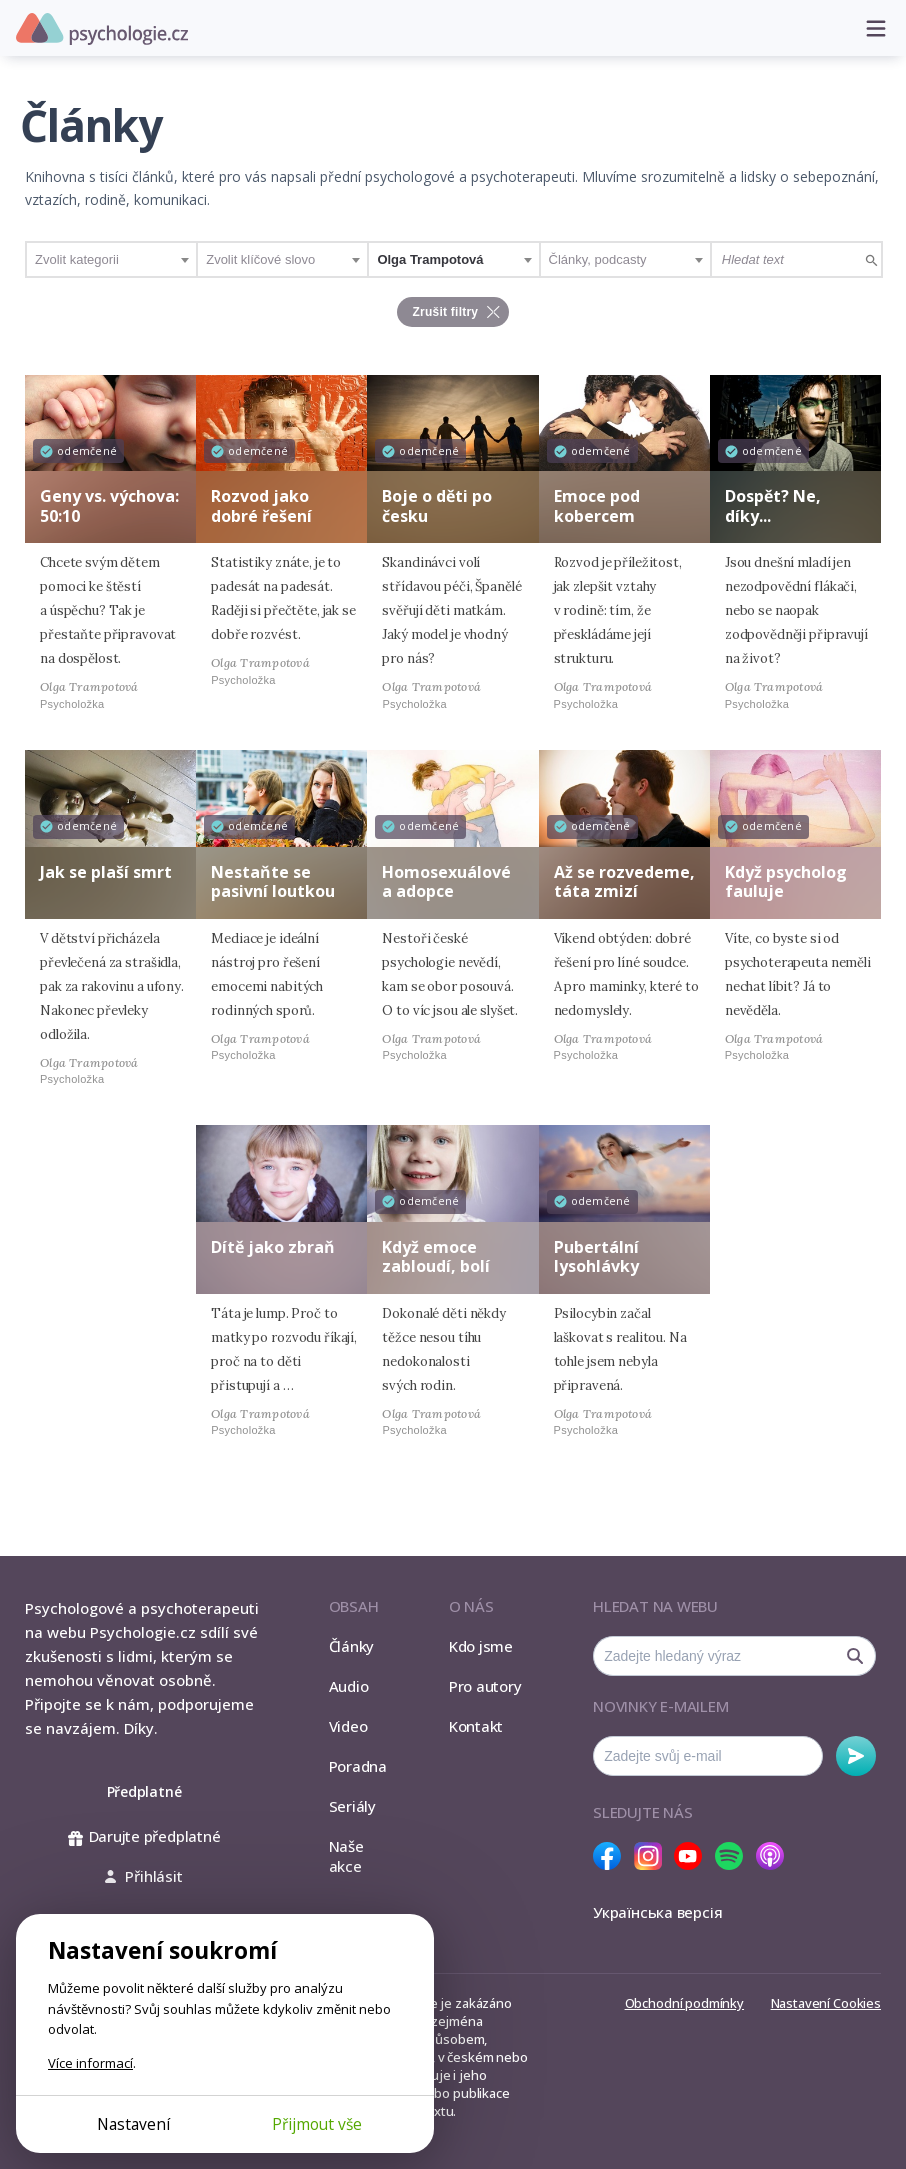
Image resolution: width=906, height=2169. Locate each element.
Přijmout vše (317, 2124)
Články (352, 1646)
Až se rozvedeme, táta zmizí (624, 881)
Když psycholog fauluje (786, 881)
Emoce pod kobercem (597, 505)
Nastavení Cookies (826, 2003)
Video (348, 1726)
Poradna (358, 1766)
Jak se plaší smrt (106, 872)
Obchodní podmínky (684, 2003)
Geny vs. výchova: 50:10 (109, 505)
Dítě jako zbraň (273, 1247)
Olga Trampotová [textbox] (430, 259)
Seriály (352, 1806)
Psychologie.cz (102, 29)
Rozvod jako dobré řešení (261, 505)
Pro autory (485, 1686)
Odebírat (856, 1756)
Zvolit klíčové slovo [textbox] (260, 259)
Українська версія (657, 1912)
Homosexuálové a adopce (446, 881)
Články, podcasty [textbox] (598, 259)
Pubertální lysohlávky (596, 1256)
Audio (349, 1686)
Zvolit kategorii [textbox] (77, 259)
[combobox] (111, 259)
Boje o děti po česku (437, 505)
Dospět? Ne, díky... (773, 505)
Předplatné (144, 1791)
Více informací (90, 2063)
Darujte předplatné (144, 1836)
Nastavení (133, 2124)
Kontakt (476, 1726)
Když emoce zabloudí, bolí (436, 1256)
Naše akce (346, 1856)
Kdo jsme (481, 1646)
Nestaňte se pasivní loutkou (273, 881)
